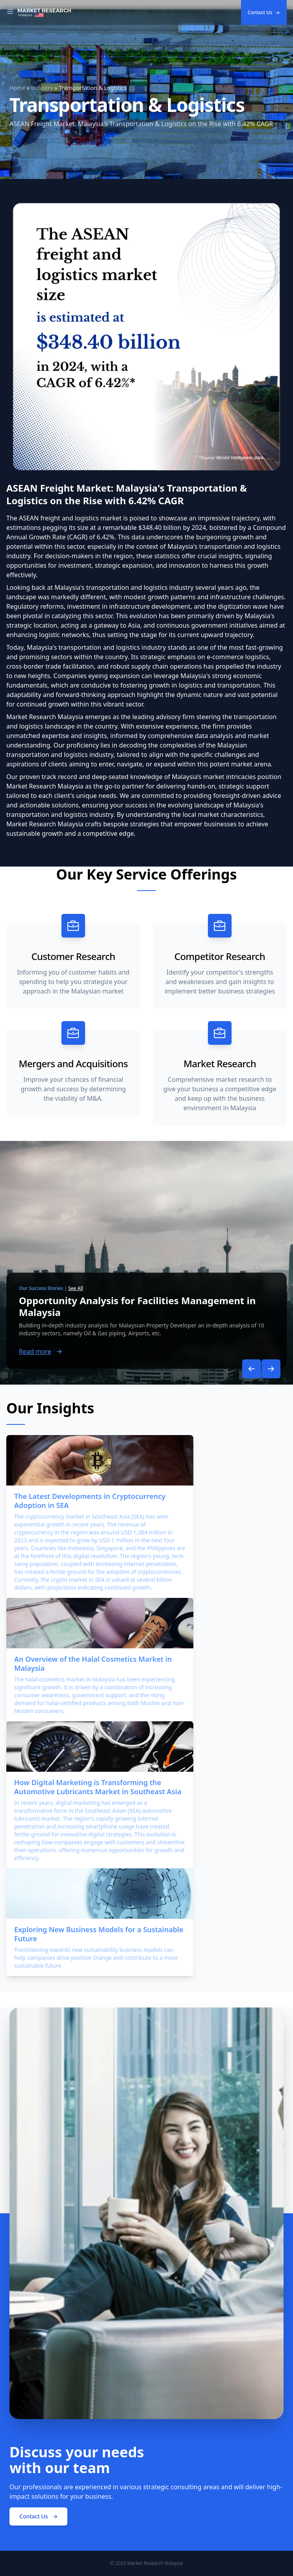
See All (75, 1288)
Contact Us (264, 12)
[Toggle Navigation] (10, 12)
